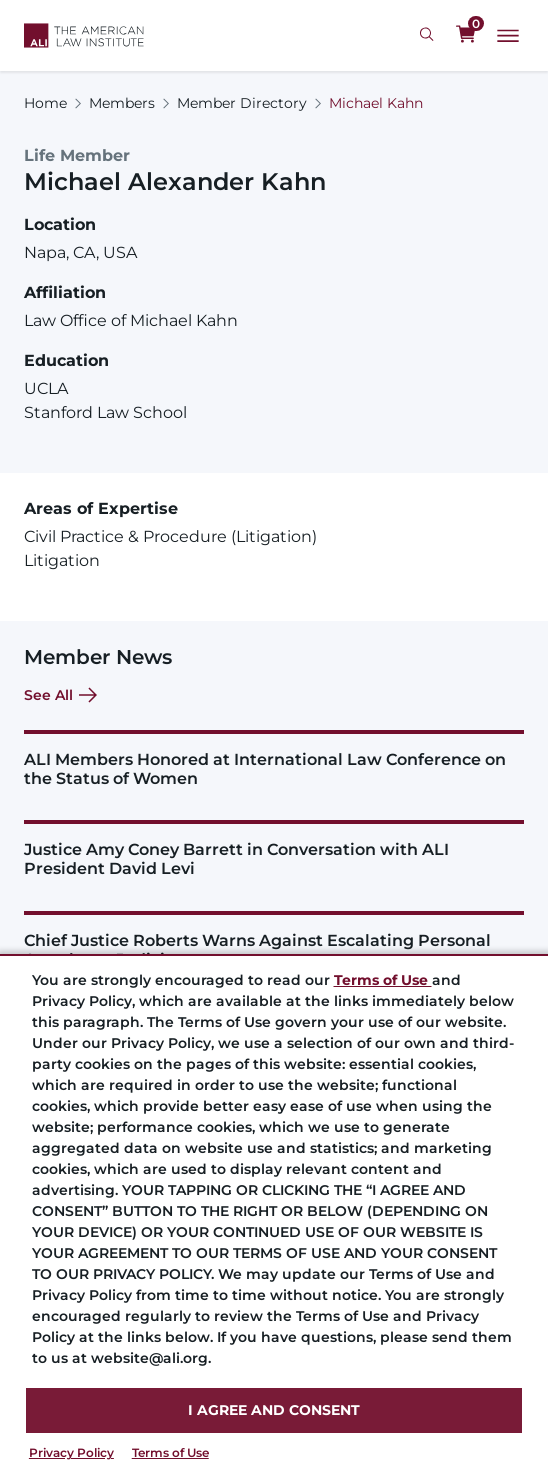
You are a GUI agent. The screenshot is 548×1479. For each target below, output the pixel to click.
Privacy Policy (71, 1452)
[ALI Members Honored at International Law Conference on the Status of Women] (274, 759)
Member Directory (242, 103)
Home (45, 103)
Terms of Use (170, 1452)
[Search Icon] (429, 35)
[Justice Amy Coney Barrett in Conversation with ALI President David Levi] (274, 849)
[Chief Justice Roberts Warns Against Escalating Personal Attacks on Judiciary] (274, 940)
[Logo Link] (84, 35)
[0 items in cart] (466, 35)
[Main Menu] (508, 36)
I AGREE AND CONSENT (274, 1410)
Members (122, 103)
